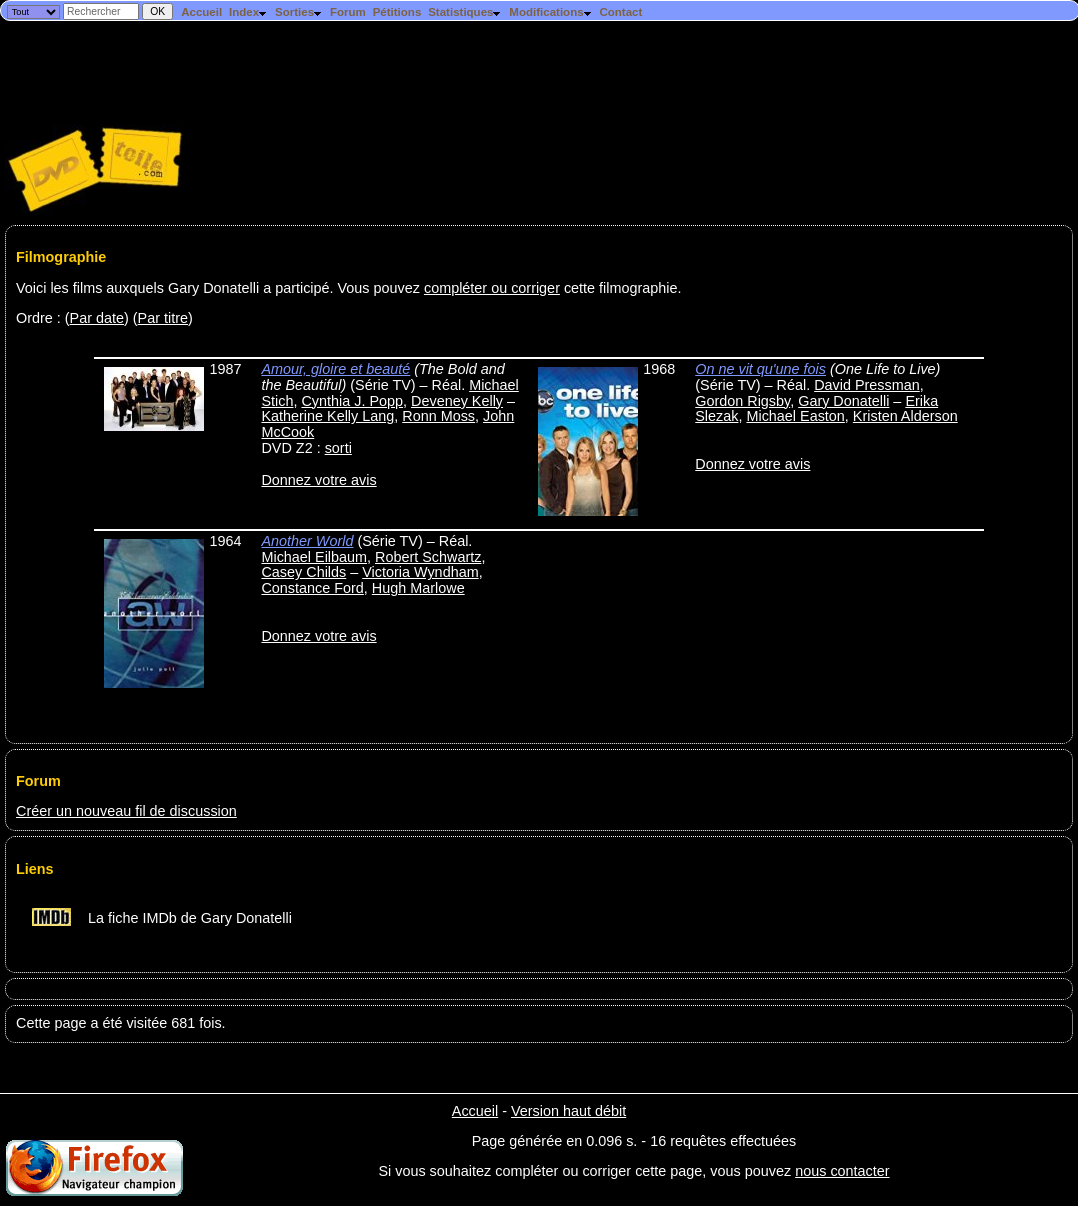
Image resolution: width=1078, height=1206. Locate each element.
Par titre (163, 318)
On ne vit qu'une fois (760, 369)
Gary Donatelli (843, 401)
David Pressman (867, 385)
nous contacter (842, 1171)
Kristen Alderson (905, 416)
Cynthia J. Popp (352, 401)
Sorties (299, 12)
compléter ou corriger (492, 288)
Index (248, 12)
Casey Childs (303, 572)
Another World (307, 541)
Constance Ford (312, 588)
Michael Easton (795, 416)
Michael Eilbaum (314, 557)
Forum (348, 12)
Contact (620, 12)
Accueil (201, 12)
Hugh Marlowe (418, 588)
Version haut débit (568, 1111)
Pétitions (397, 12)
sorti (338, 448)
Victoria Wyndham (420, 572)
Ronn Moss (438, 416)
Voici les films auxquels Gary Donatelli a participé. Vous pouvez (220, 288)
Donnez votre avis (318, 480)
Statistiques (465, 12)
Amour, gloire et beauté (335, 369)
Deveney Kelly (457, 401)
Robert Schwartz (428, 557)
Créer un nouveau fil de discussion (126, 811)
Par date (97, 318)
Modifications (550, 12)
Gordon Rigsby (742, 401)
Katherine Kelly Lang (327, 416)
